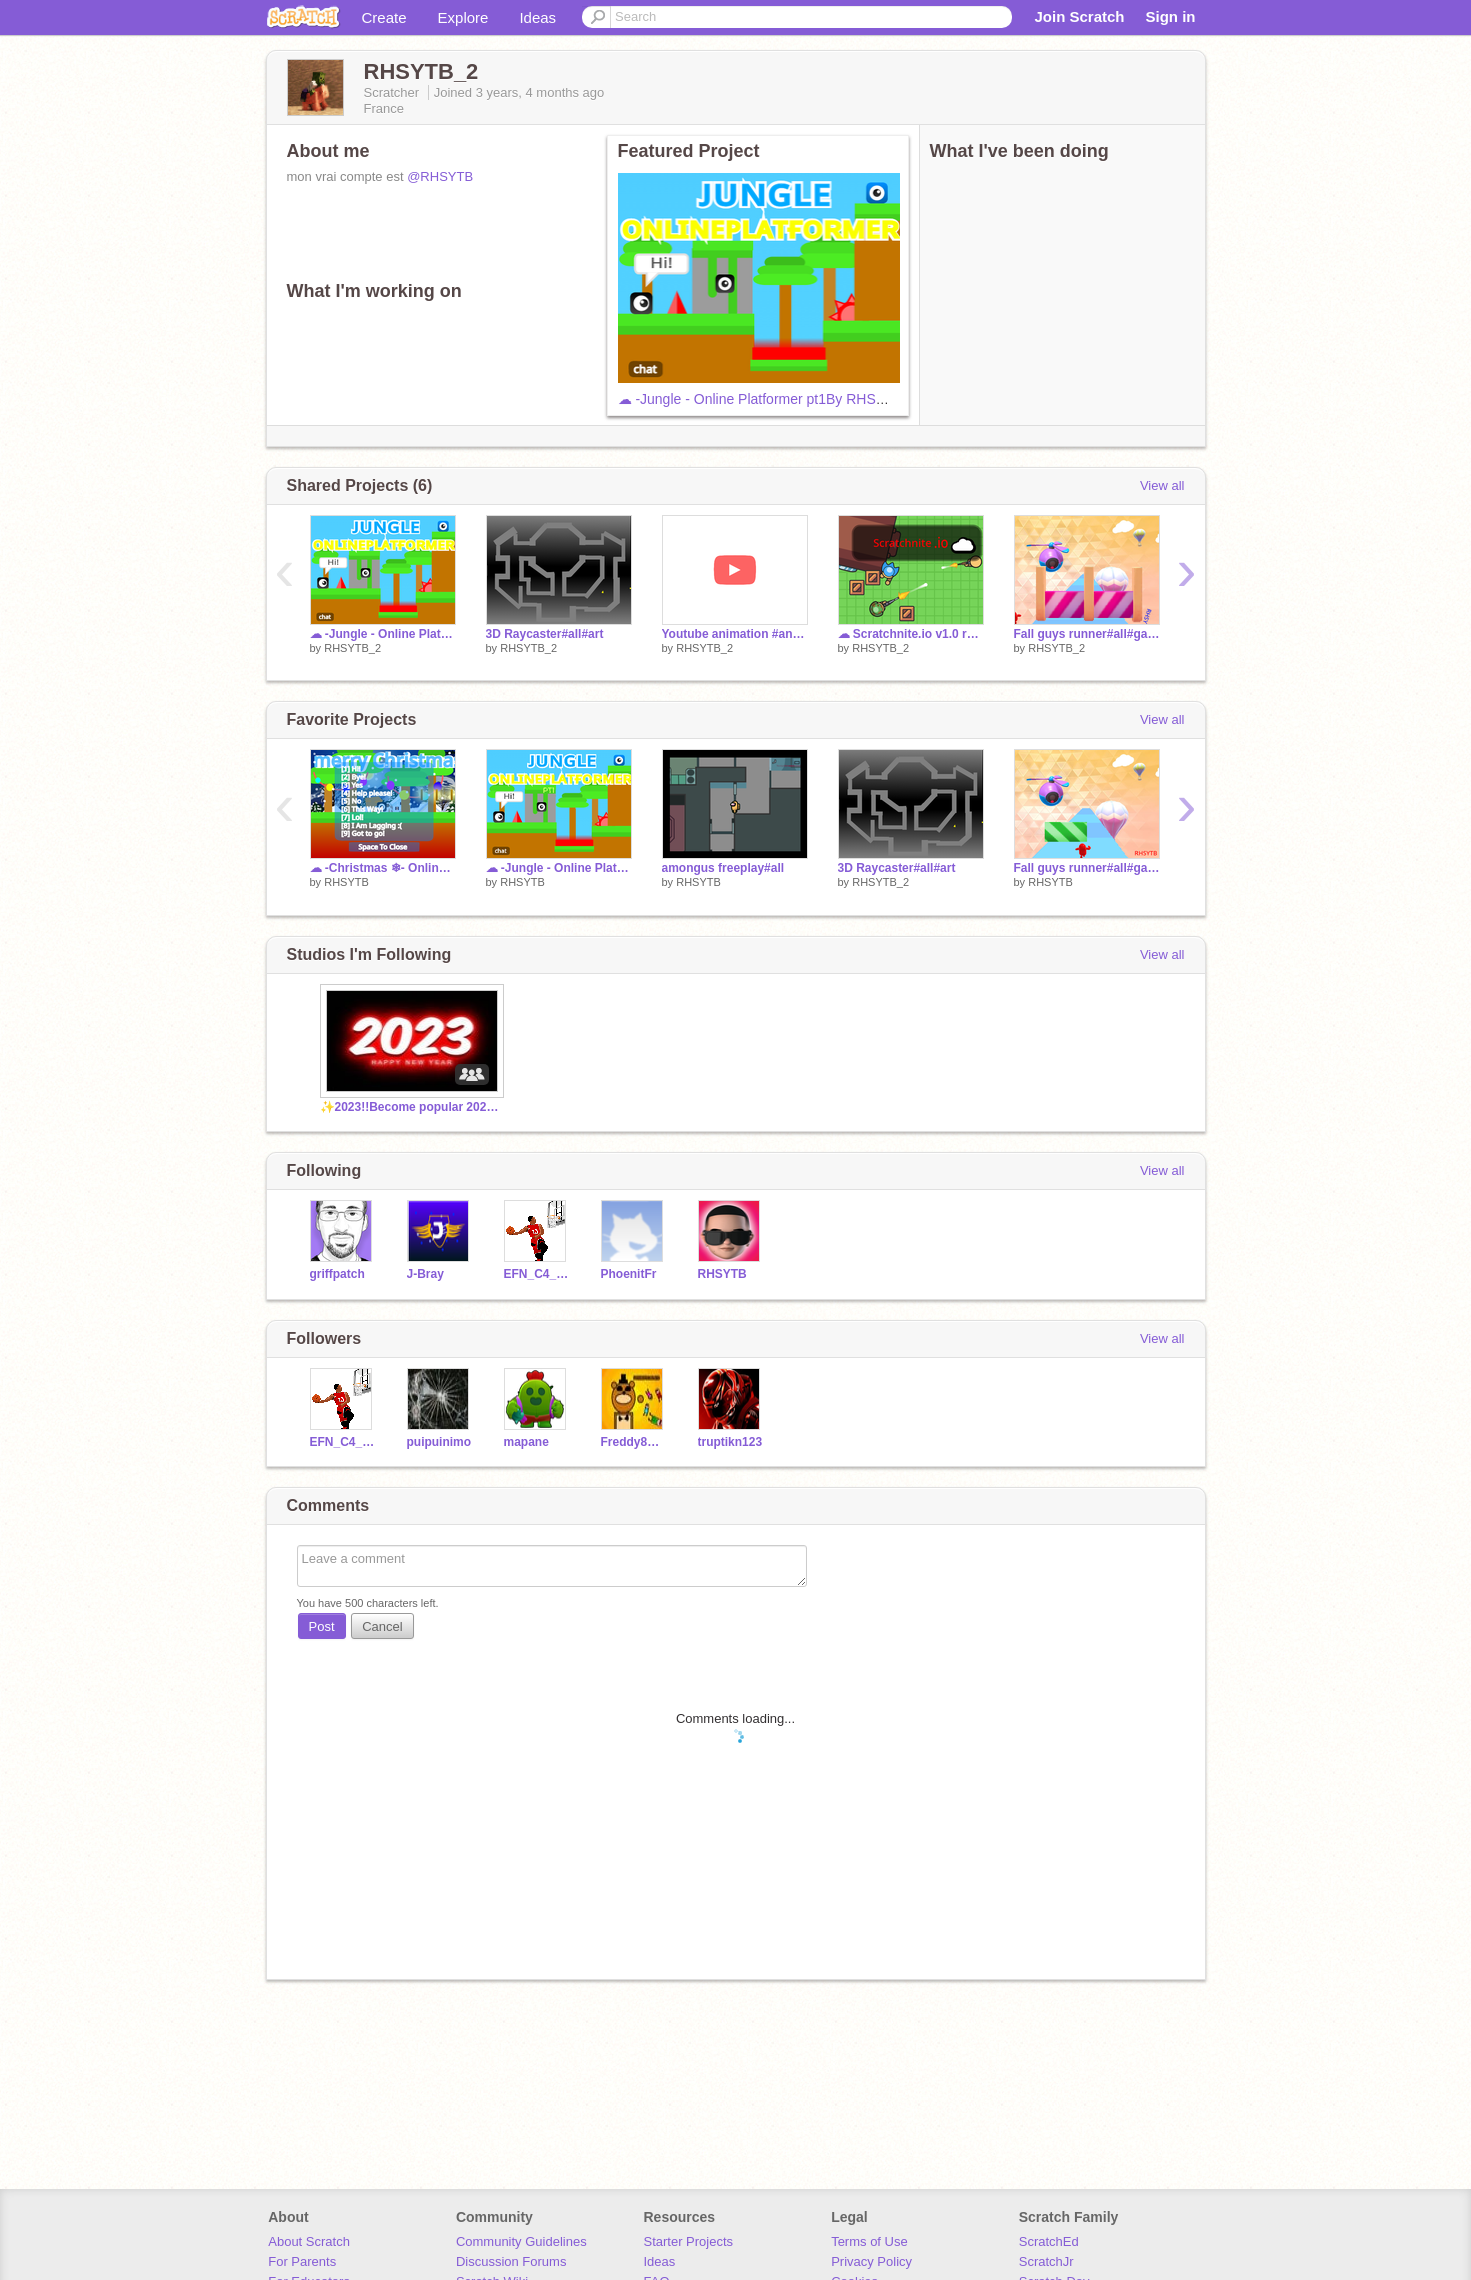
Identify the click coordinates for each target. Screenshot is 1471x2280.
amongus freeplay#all (723, 868)
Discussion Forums (511, 2261)
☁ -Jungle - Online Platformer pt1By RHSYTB (761, 399)
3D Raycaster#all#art (545, 634)
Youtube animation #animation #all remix (735, 634)
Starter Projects (689, 2241)
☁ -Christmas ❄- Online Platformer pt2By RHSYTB (383, 868)
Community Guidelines (521, 2241)
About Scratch (309, 2241)
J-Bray (425, 1274)
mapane (526, 1442)
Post (322, 1626)
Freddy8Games (634, 1442)
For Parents (302, 2261)
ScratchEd (1049, 2241)
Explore (463, 17)
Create (384, 17)
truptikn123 (730, 1442)
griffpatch (337, 1274)
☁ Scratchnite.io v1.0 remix (911, 634)
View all (1162, 485)
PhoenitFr (629, 1274)
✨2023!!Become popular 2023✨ (410, 1107)
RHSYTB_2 (352, 648)
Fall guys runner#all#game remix (1087, 634)
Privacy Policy (871, 2261)
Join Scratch (1079, 16)
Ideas (537, 17)
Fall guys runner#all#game (1087, 868)
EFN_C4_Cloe (537, 1274)
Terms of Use (869, 2241)
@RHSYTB (440, 176)
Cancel (382, 1626)
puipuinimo (439, 1442)
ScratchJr (1046, 2261)
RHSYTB (346, 882)
